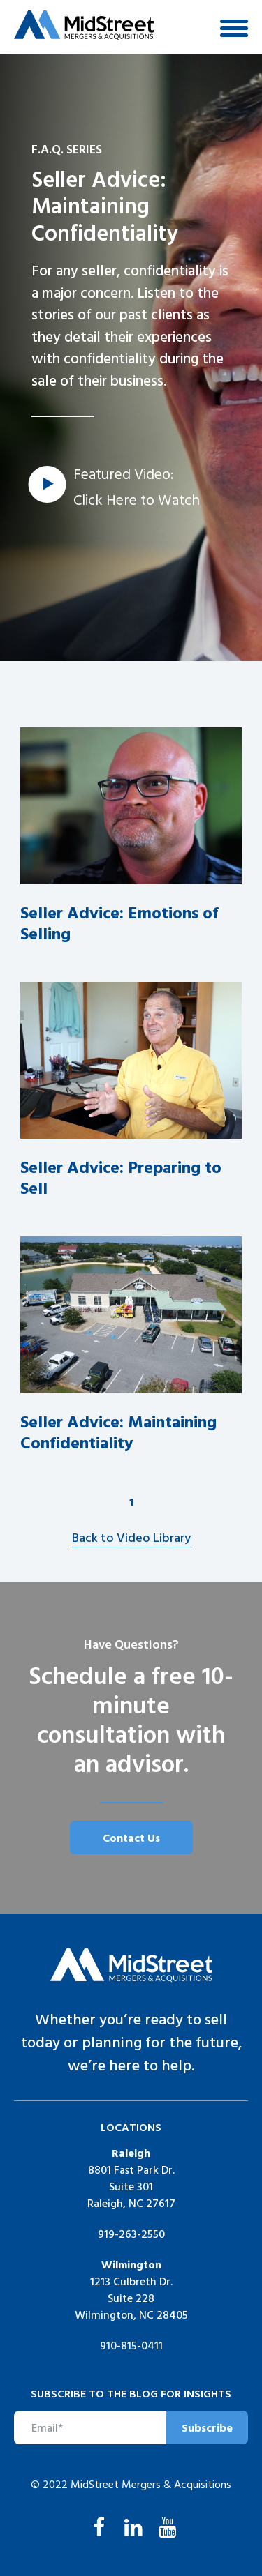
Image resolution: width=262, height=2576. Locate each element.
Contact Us (131, 1837)
